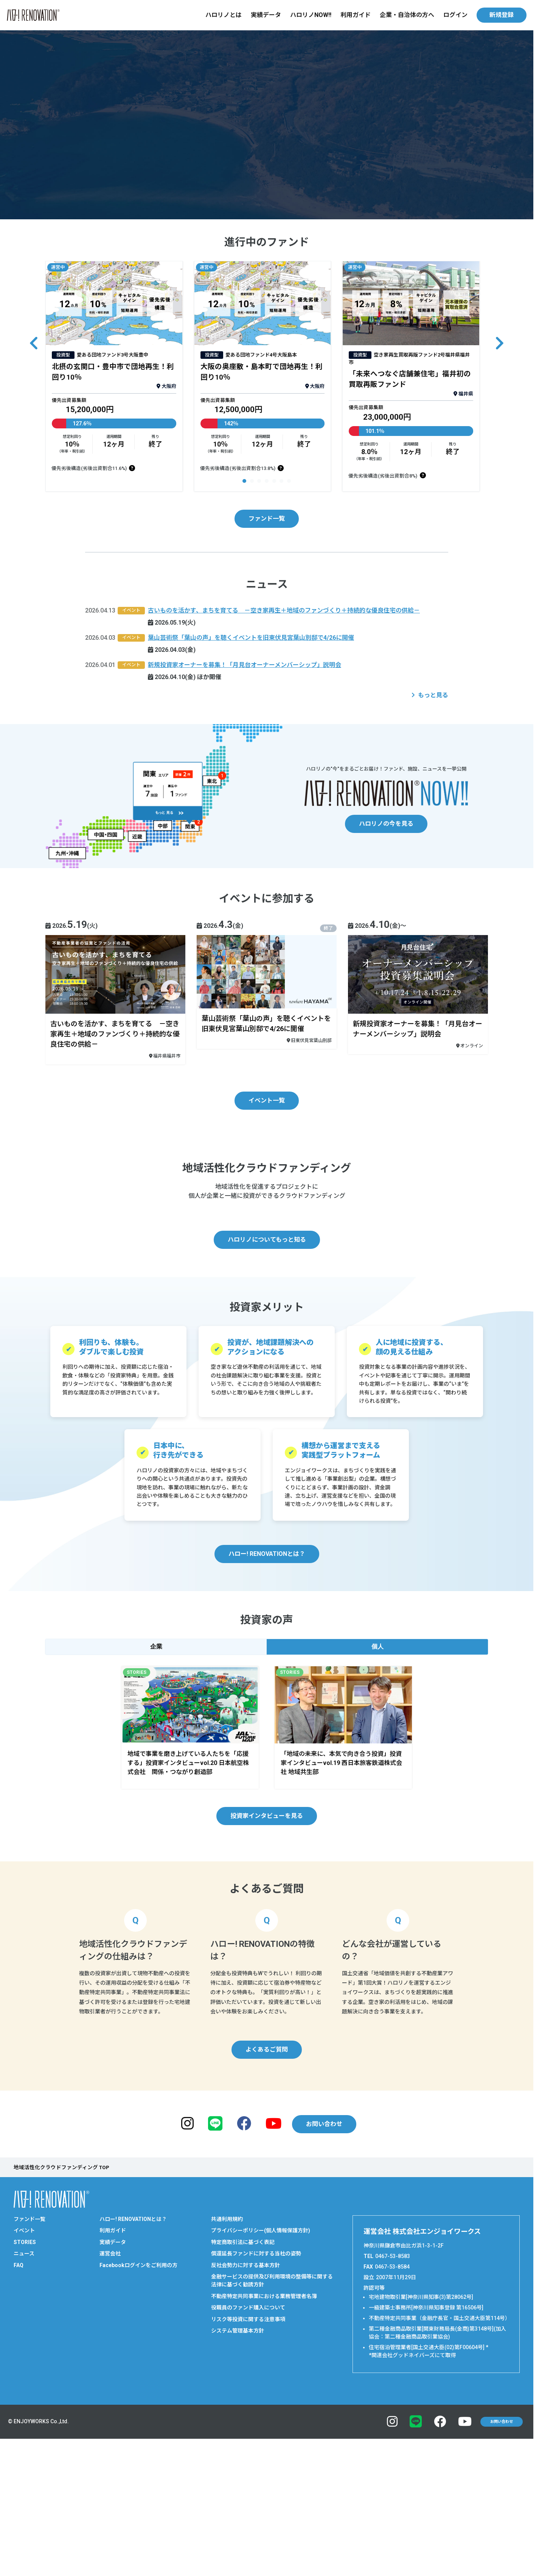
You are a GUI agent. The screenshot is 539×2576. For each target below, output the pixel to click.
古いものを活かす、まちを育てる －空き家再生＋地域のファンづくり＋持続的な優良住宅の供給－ (284, 612)
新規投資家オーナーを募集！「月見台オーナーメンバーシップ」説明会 (244, 667)
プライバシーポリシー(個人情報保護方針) (260, 2380)
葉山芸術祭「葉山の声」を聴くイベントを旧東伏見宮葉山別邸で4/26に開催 (251, 640)
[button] (244, 483)
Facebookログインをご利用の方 (138, 2415)
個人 (377, 1796)
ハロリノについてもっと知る (267, 1389)
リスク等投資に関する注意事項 (248, 2469)
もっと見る (433, 697)
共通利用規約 (227, 2369)
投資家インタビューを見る (266, 1965)
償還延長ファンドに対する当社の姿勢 (256, 2404)
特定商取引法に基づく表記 (243, 2392)
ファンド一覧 (267, 520)
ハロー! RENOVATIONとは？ (266, 1703)
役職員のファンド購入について (248, 2458)
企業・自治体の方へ (407, 15)
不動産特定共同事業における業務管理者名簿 (264, 2446)
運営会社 (110, 2404)
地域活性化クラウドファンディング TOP (61, 2317)
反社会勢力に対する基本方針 (245, 2415)
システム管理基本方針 (237, 2481)
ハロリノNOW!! (310, 15)
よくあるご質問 (266, 2199)
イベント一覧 (267, 1102)
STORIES (25, 2392)
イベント (24, 2380)
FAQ (18, 2415)
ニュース (24, 2404)
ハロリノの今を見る (386, 825)
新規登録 (501, 15)
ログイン (455, 15)
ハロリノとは (223, 15)
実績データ (266, 15)
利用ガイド (355, 15)
